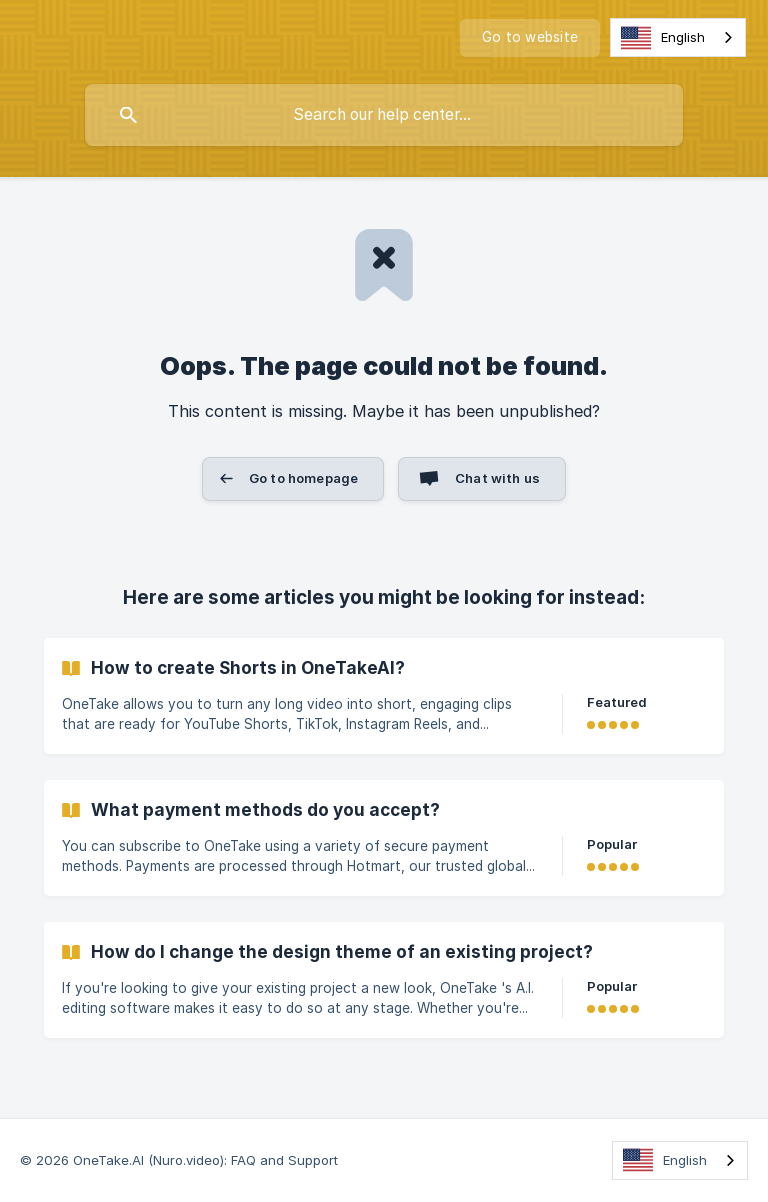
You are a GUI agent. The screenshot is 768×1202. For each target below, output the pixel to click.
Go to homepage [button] (303, 478)
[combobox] (678, 37)
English (663, 38)
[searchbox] (384, 115)
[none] (530, 38)
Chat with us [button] (497, 478)
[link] (384, 696)
